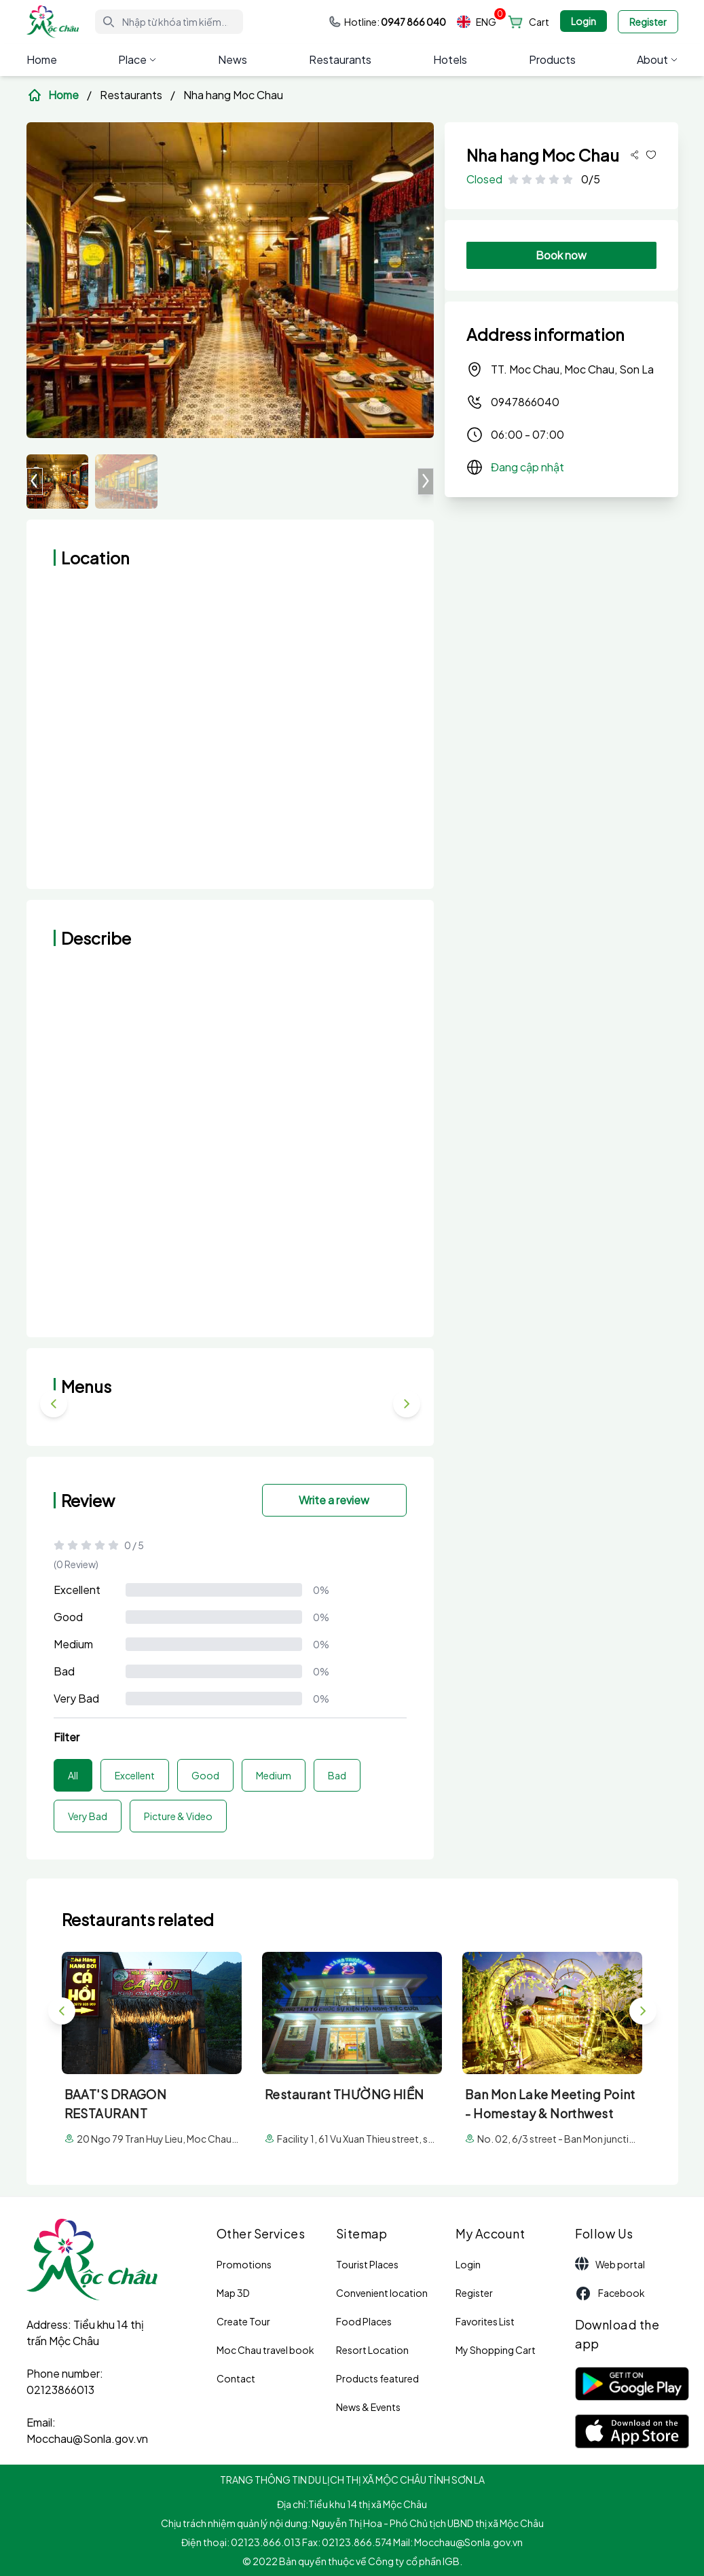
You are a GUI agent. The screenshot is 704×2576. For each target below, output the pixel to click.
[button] (426, 481)
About (657, 59)
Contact (236, 2378)
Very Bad (76, 1698)
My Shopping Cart (496, 2350)
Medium (73, 1644)
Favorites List (485, 2321)
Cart (539, 22)
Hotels (450, 59)
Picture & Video (178, 1816)
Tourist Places (367, 2264)
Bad (64, 1671)
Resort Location (372, 2350)
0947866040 (512, 402)
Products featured (377, 2378)
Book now (561, 255)
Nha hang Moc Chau (233, 95)
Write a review (334, 1500)
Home (41, 59)
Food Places (364, 2321)
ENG (476, 22)
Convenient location (382, 2293)
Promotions (244, 2264)
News (232, 59)
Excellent (77, 1589)
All (73, 1775)
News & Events (368, 2407)
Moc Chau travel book (265, 2350)
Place (137, 59)
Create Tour (243, 2321)
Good (68, 1617)
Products (552, 59)
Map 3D (233, 2293)
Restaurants (340, 59)
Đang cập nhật (527, 467)
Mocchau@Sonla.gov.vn (87, 2438)
